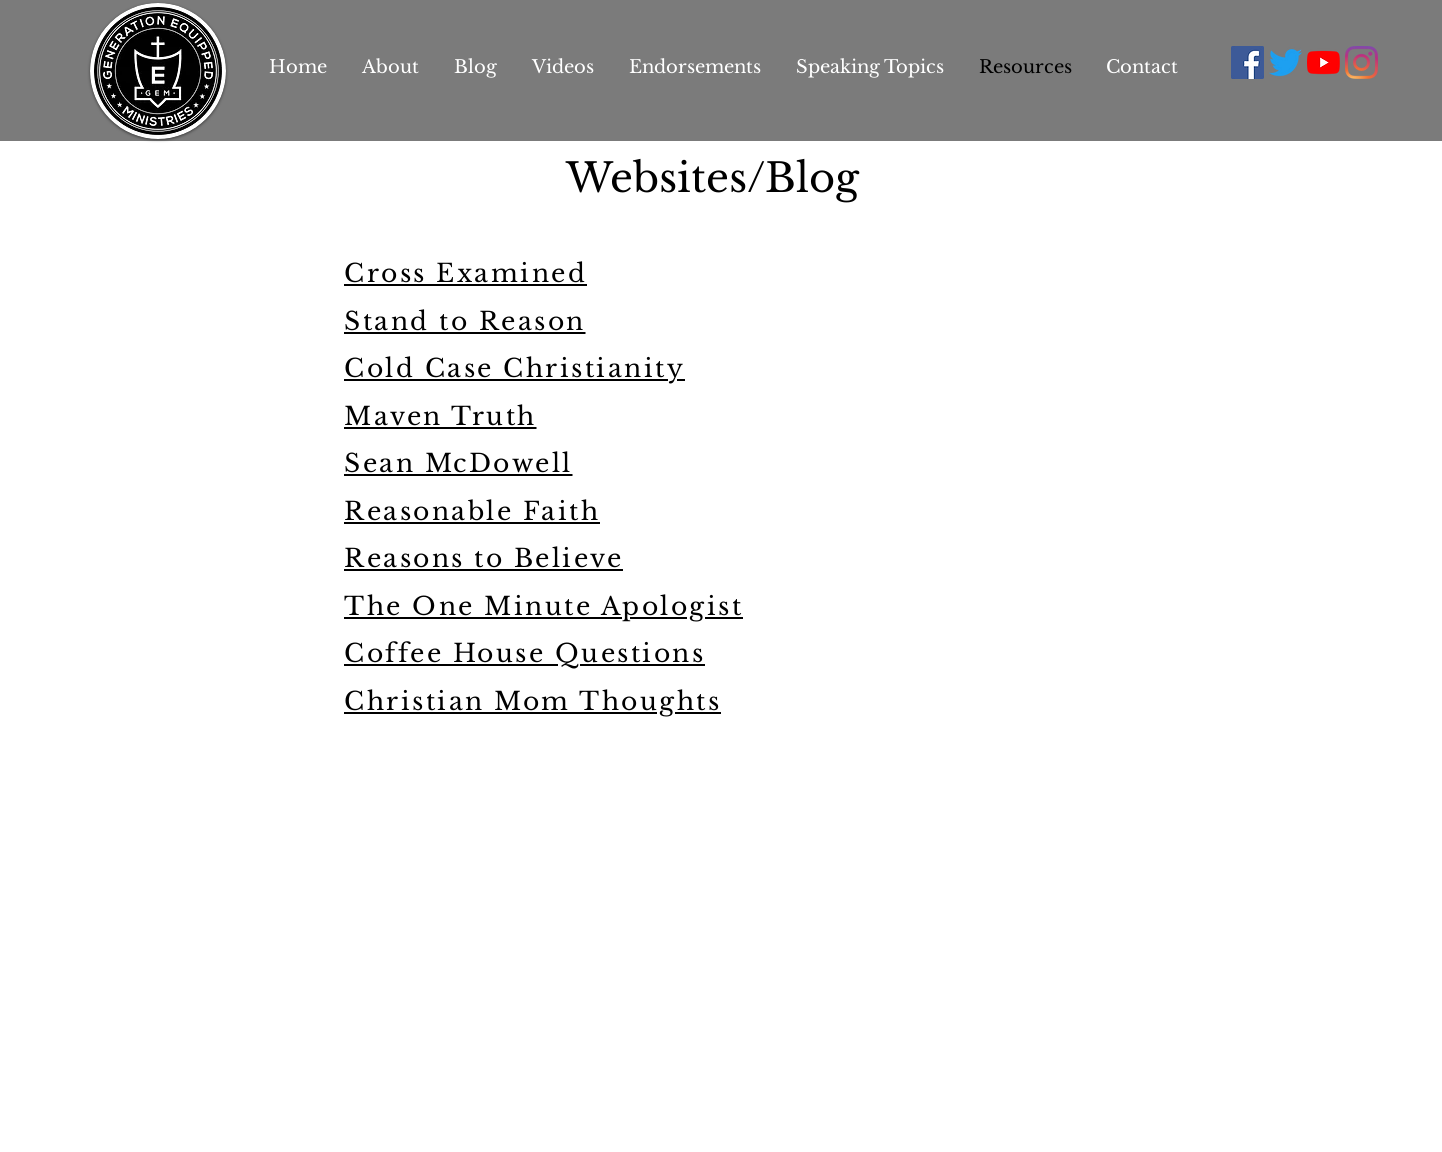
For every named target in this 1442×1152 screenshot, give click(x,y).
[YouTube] (1323, 62)
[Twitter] (1285, 62)
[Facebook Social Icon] (1247, 62)
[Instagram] (1361, 62)
